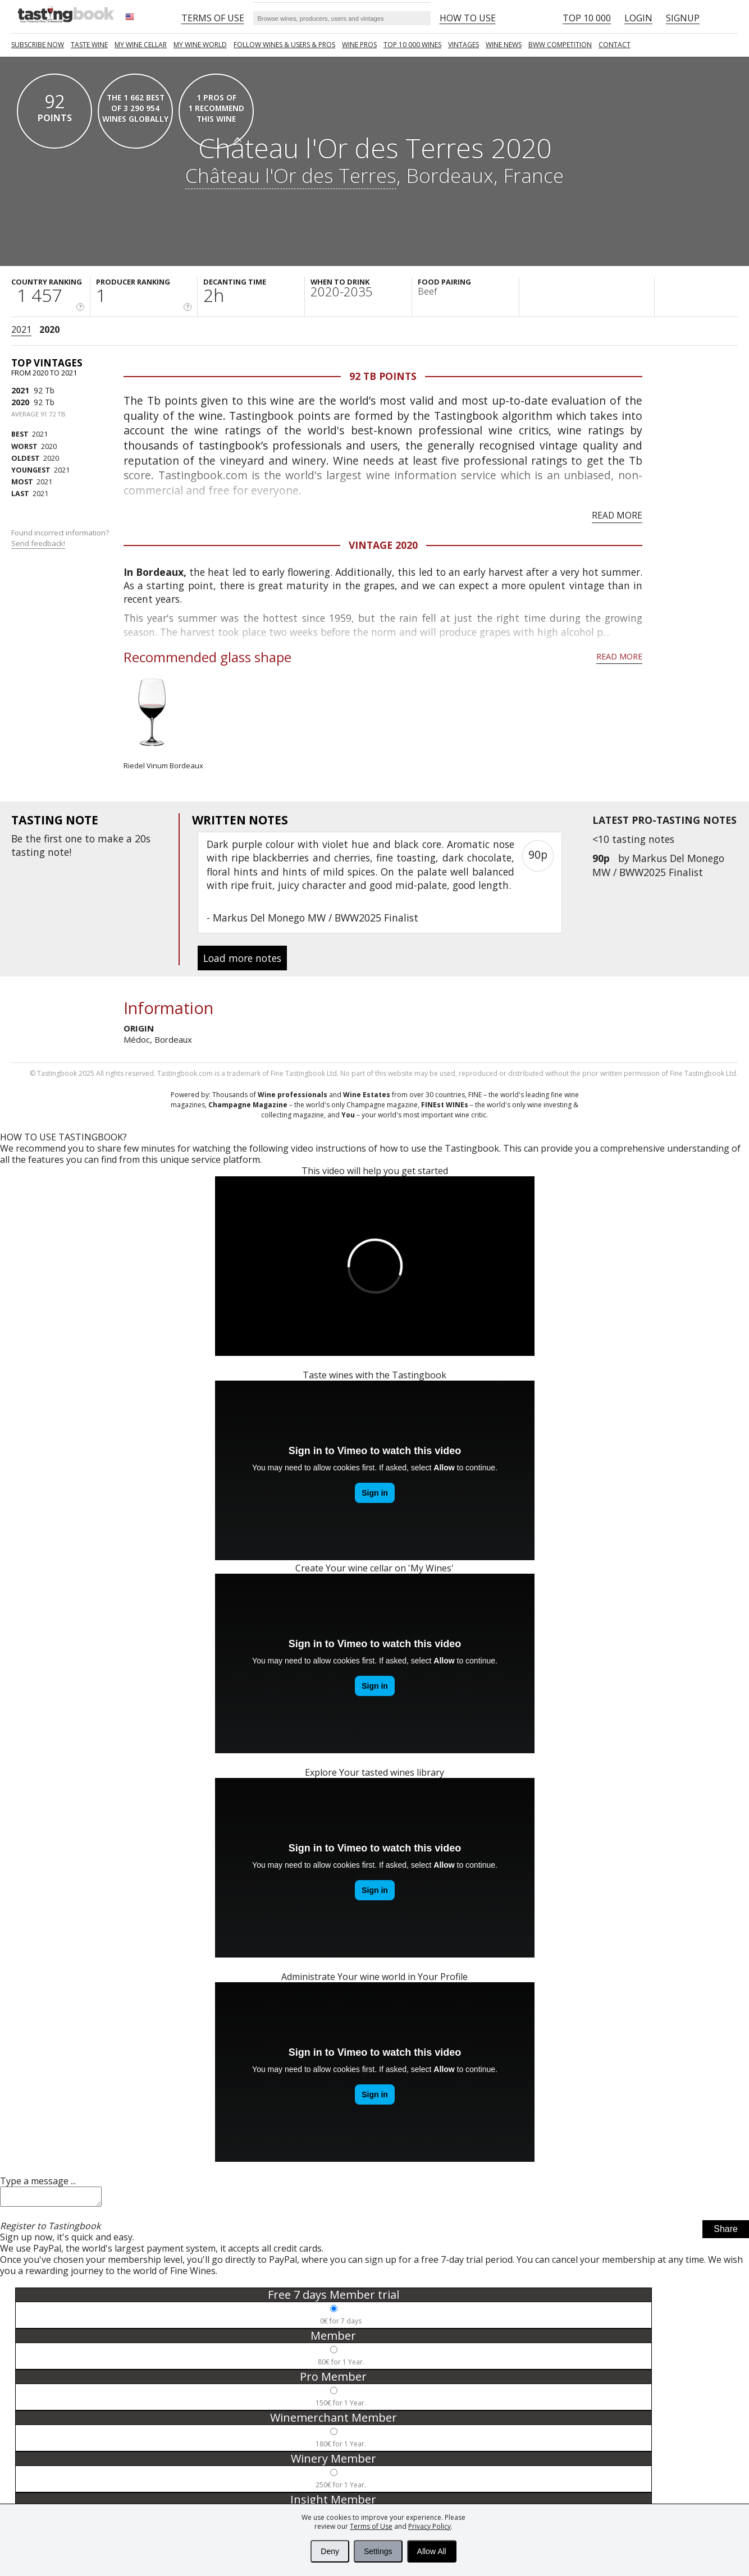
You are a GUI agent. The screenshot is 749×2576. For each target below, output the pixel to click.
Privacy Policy (429, 2526)
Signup (683, 18)
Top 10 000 (587, 18)
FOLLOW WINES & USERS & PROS (284, 44)
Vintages (463, 44)
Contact (615, 44)
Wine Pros (359, 44)
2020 (49, 329)
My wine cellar (141, 44)
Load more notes (242, 958)
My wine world (200, 44)
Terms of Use (371, 2526)
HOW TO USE (468, 18)
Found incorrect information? (61, 538)
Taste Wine (89, 44)
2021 (21, 329)
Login (638, 18)
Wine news (504, 44)
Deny (330, 2551)
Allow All (431, 2551)
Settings (378, 2551)
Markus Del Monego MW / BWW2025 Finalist (658, 864)
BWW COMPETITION (560, 44)
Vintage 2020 (383, 545)
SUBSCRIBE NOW (37, 44)
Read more (617, 515)
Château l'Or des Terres (290, 175)
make (111, 838)
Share (726, 2232)
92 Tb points (383, 376)
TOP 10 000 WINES (412, 44)
